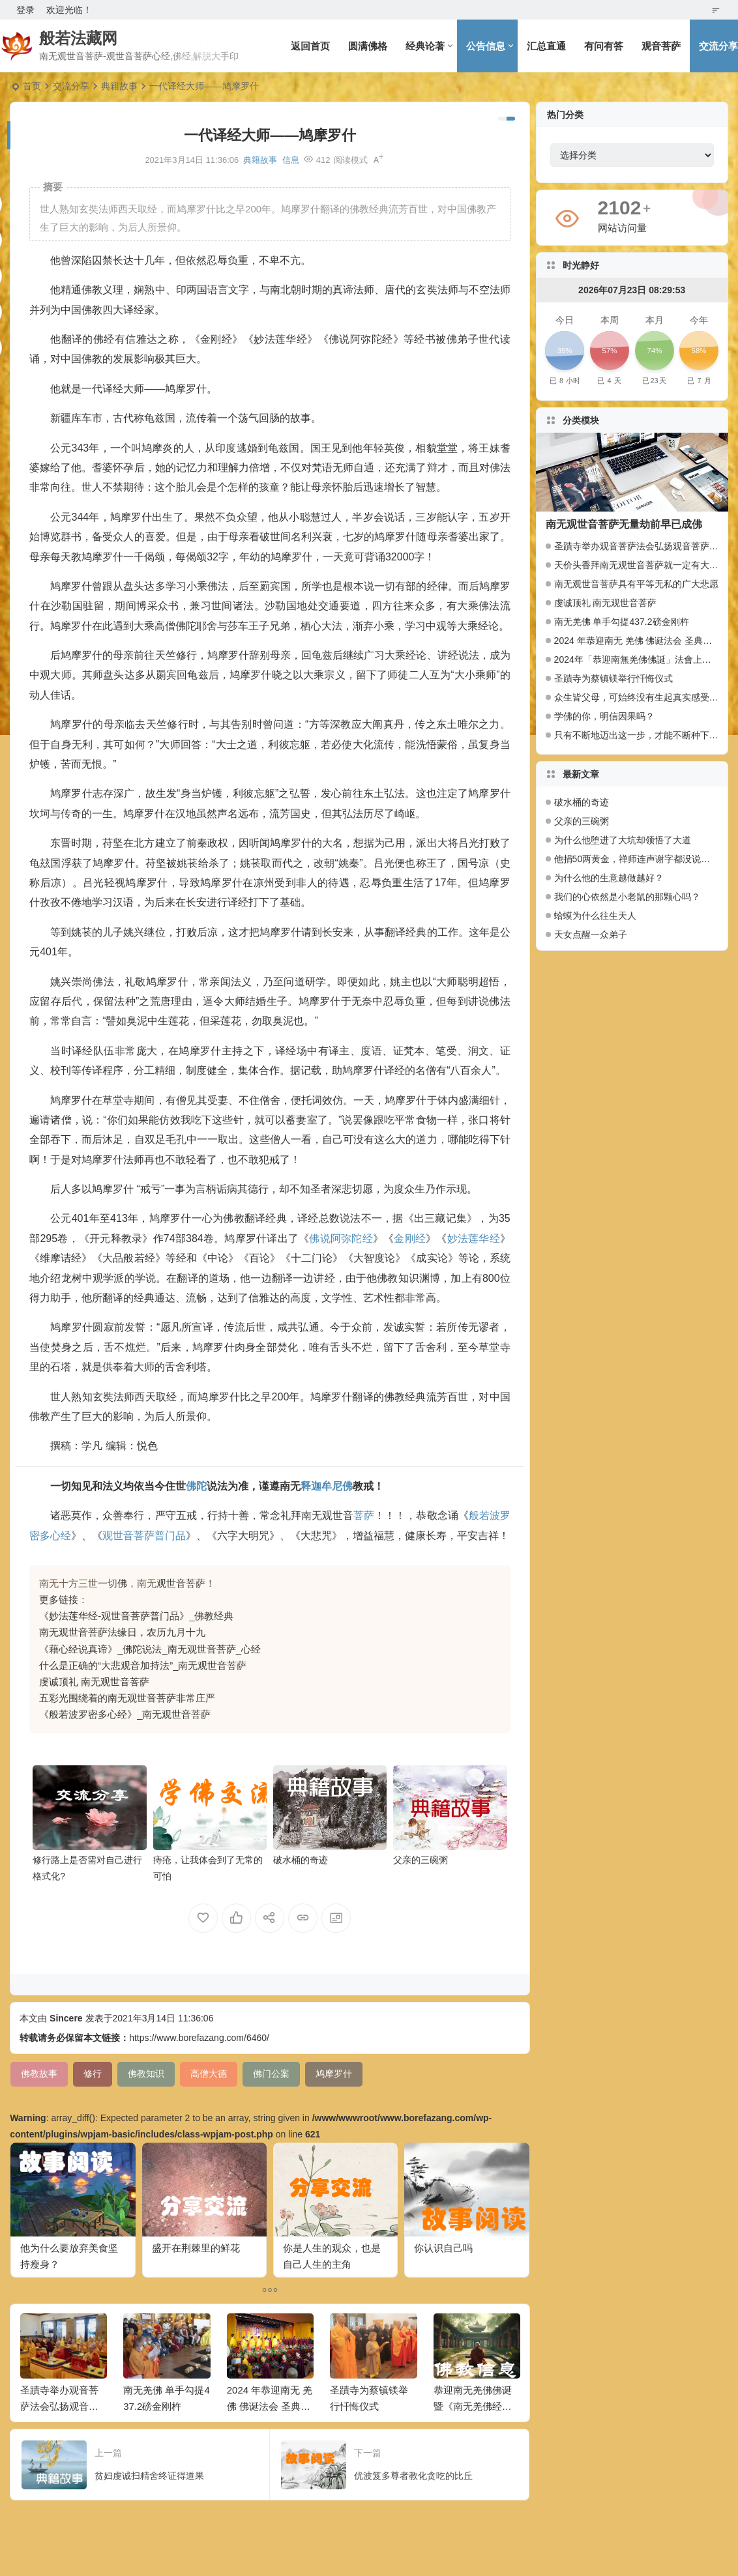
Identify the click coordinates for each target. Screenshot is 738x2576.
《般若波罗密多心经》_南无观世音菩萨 (125, 1714)
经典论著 (425, 45)
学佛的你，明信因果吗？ (604, 716)
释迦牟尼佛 (327, 1486)
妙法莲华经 (473, 1238)
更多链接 (58, 1599)
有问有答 (603, 45)
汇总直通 (546, 45)
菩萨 (363, 1515)
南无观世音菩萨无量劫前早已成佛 (624, 524)
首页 (32, 86)
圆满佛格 (367, 45)
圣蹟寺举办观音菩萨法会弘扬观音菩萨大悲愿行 (59, 2406)
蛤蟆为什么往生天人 (595, 915)
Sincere (66, 2018)
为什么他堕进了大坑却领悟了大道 (622, 840)
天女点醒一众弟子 (590, 934)
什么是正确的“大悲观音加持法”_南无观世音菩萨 (142, 1665)
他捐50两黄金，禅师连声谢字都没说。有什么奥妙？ (636, 859)
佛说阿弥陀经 (340, 1238)
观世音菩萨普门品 (144, 1535)
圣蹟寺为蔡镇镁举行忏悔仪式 (613, 678)
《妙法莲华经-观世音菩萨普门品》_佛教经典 (136, 1615)
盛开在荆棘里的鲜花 (196, 2247)
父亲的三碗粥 (420, 1860)
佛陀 (196, 1486)
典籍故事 (119, 86)
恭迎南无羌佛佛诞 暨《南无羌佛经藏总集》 (473, 2406)
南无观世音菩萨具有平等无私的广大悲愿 (636, 584)
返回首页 (310, 45)
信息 (290, 160)
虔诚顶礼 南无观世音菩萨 (94, 1681)
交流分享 (71, 86)
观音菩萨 (661, 45)
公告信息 (485, 45)
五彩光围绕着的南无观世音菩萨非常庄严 (127, 1697)
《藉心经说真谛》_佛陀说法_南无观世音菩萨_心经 (150, 1649)
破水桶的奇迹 (300, 1860)
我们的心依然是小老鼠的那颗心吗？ (627, 896)
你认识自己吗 (443, 2247)
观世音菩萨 (180, 1583)
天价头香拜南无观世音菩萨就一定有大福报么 (645, 565)
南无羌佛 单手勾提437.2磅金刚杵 (621, 621)
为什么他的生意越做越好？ (609, 878)
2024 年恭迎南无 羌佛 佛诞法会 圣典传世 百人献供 (270, 2406)
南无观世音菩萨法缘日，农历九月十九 (122, 1632)
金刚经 (410, 1238)
